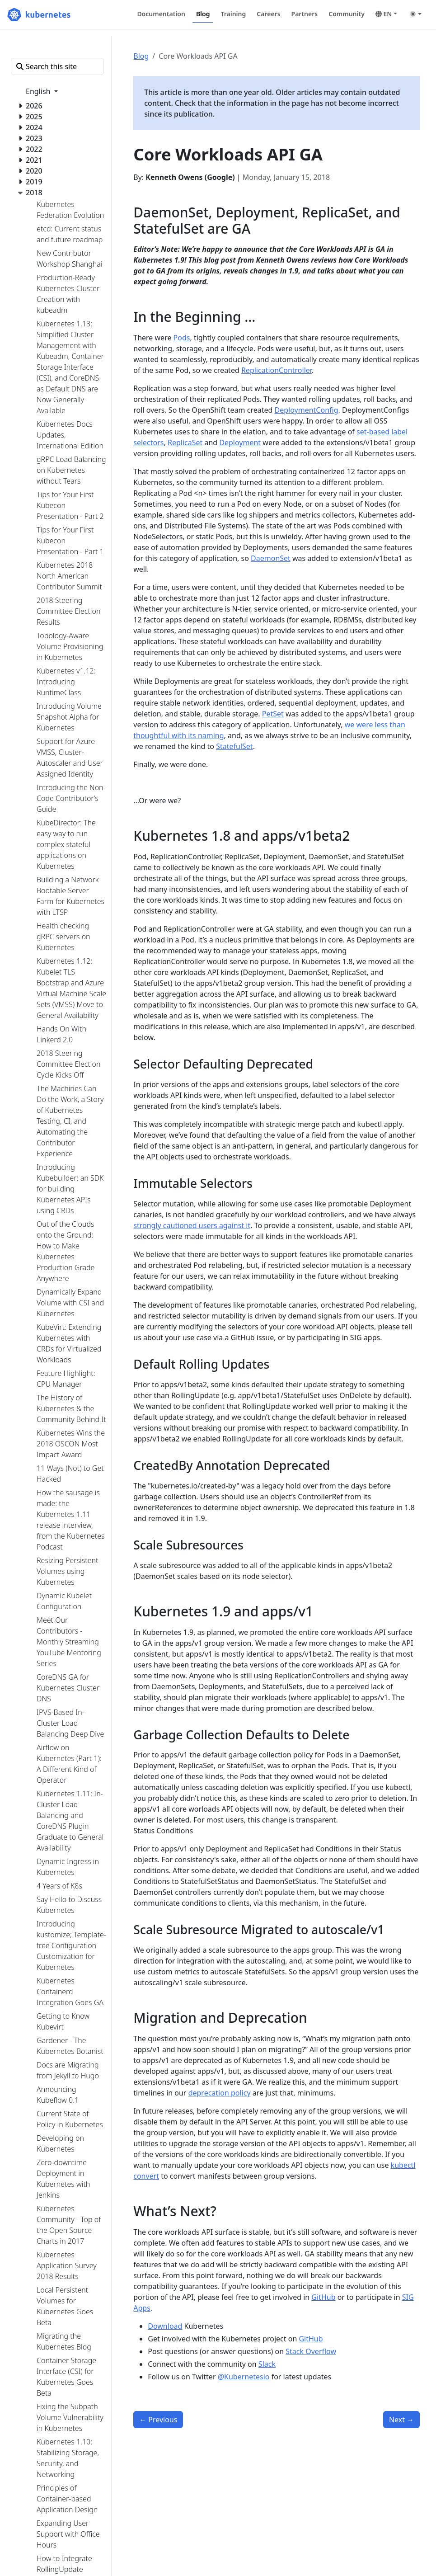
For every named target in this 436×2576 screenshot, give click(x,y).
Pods (181, 338)
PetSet (273, 714)
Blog (141, 56)
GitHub (323, 2297)
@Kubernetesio (244, 2377)
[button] (386, 13)
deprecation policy (219, 2093)
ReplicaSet (185, 442)
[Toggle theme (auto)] (415, 14)
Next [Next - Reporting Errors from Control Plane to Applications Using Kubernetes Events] (401, 2420)
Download (165, 2326)
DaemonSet (271, 558)
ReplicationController (276, 370)
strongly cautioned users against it (191, 1225)
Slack (267, 2364)
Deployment (240, 442)
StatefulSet (234, 746)
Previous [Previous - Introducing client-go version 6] (158, 2420)
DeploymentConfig (306, 410)
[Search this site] (57, 66)
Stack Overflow (311, 2351)
